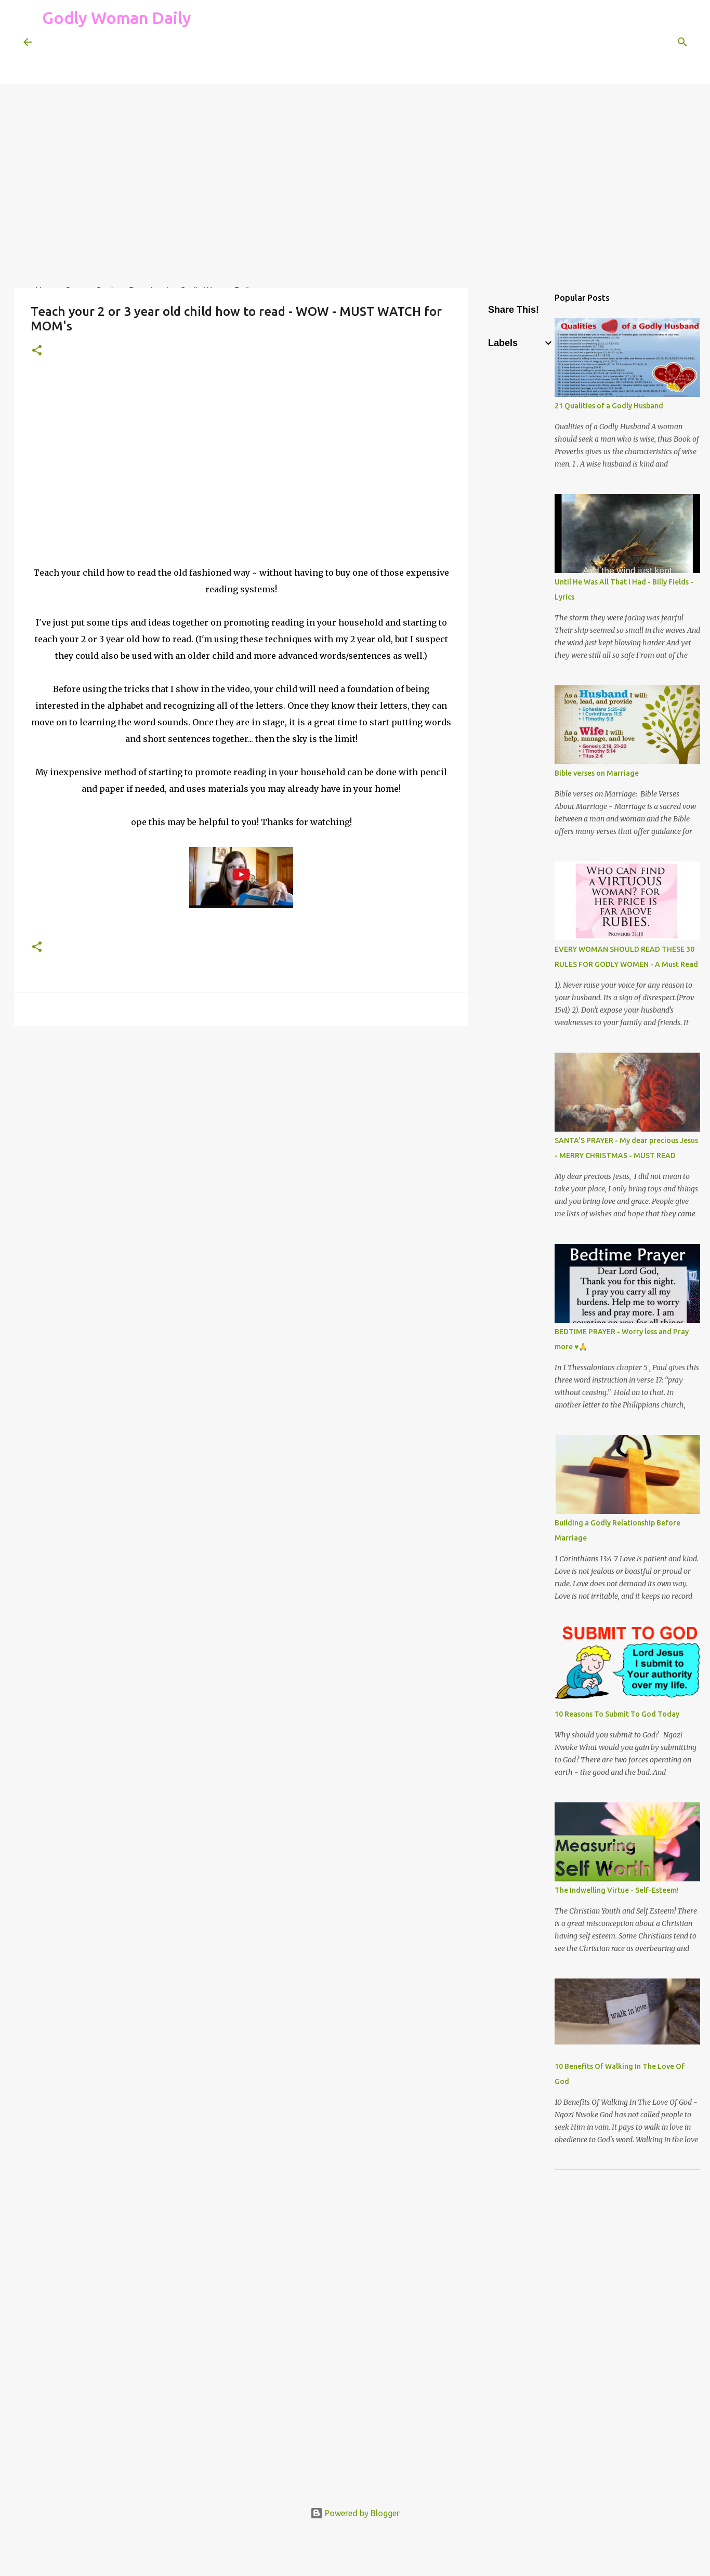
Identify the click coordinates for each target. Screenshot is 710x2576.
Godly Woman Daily (116, 17)
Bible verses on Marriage (597, 773)
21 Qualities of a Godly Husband (609, 406)
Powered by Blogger (355, 2513)
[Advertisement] (231, 59)
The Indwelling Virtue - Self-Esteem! (617, 1890)
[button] (37, 351)
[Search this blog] (634, 42)
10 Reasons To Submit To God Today (617, 1714)
